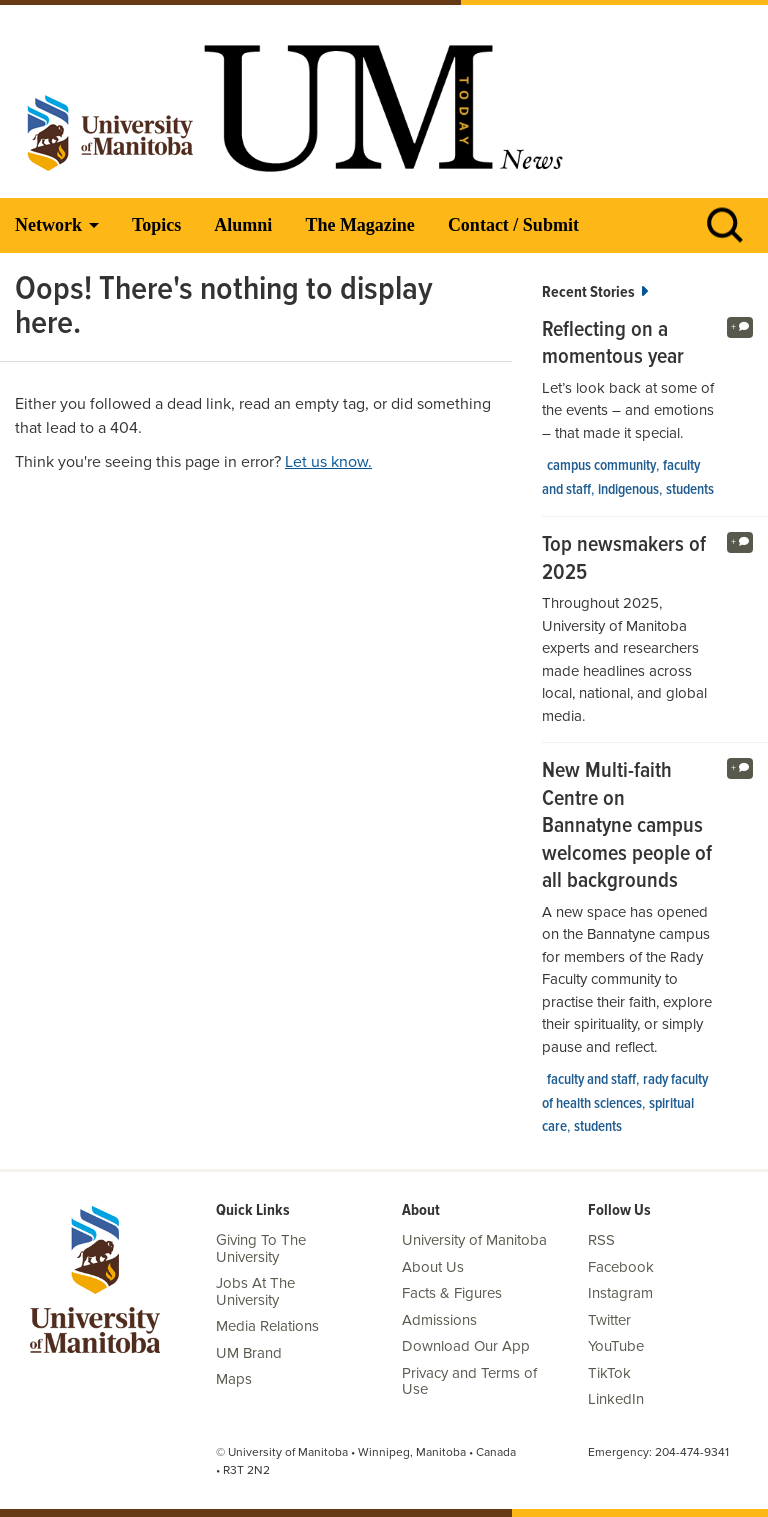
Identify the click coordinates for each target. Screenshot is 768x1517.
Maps (234, 1379)
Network (48, 225)
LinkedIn (616, 1399)
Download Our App (466, 1346)
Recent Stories (595, 292)
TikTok (609, 1373)
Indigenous (628, 490)
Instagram (620, 1293)
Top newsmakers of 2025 (624, 559)
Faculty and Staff (591, 1080)
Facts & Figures (452, 1293)
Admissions (439, 1320)
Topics (156, 225)
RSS (601, 1240)
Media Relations (267, 1326)
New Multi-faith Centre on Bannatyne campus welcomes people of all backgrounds (627, 827)
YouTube (616, 1346)
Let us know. (328, 462)
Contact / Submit (513, 225)
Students (690, 490)
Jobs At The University (255, 1291)
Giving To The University (261, 1248)
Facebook (621, 1267)
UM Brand (249, 1353)
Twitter (609, 1320)
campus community (601, 466)
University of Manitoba (474, 1240)
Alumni (243, 225)
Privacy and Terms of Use (469, 1381)
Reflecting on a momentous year (613, 344)
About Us (433, 1267)
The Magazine (360, 225)
